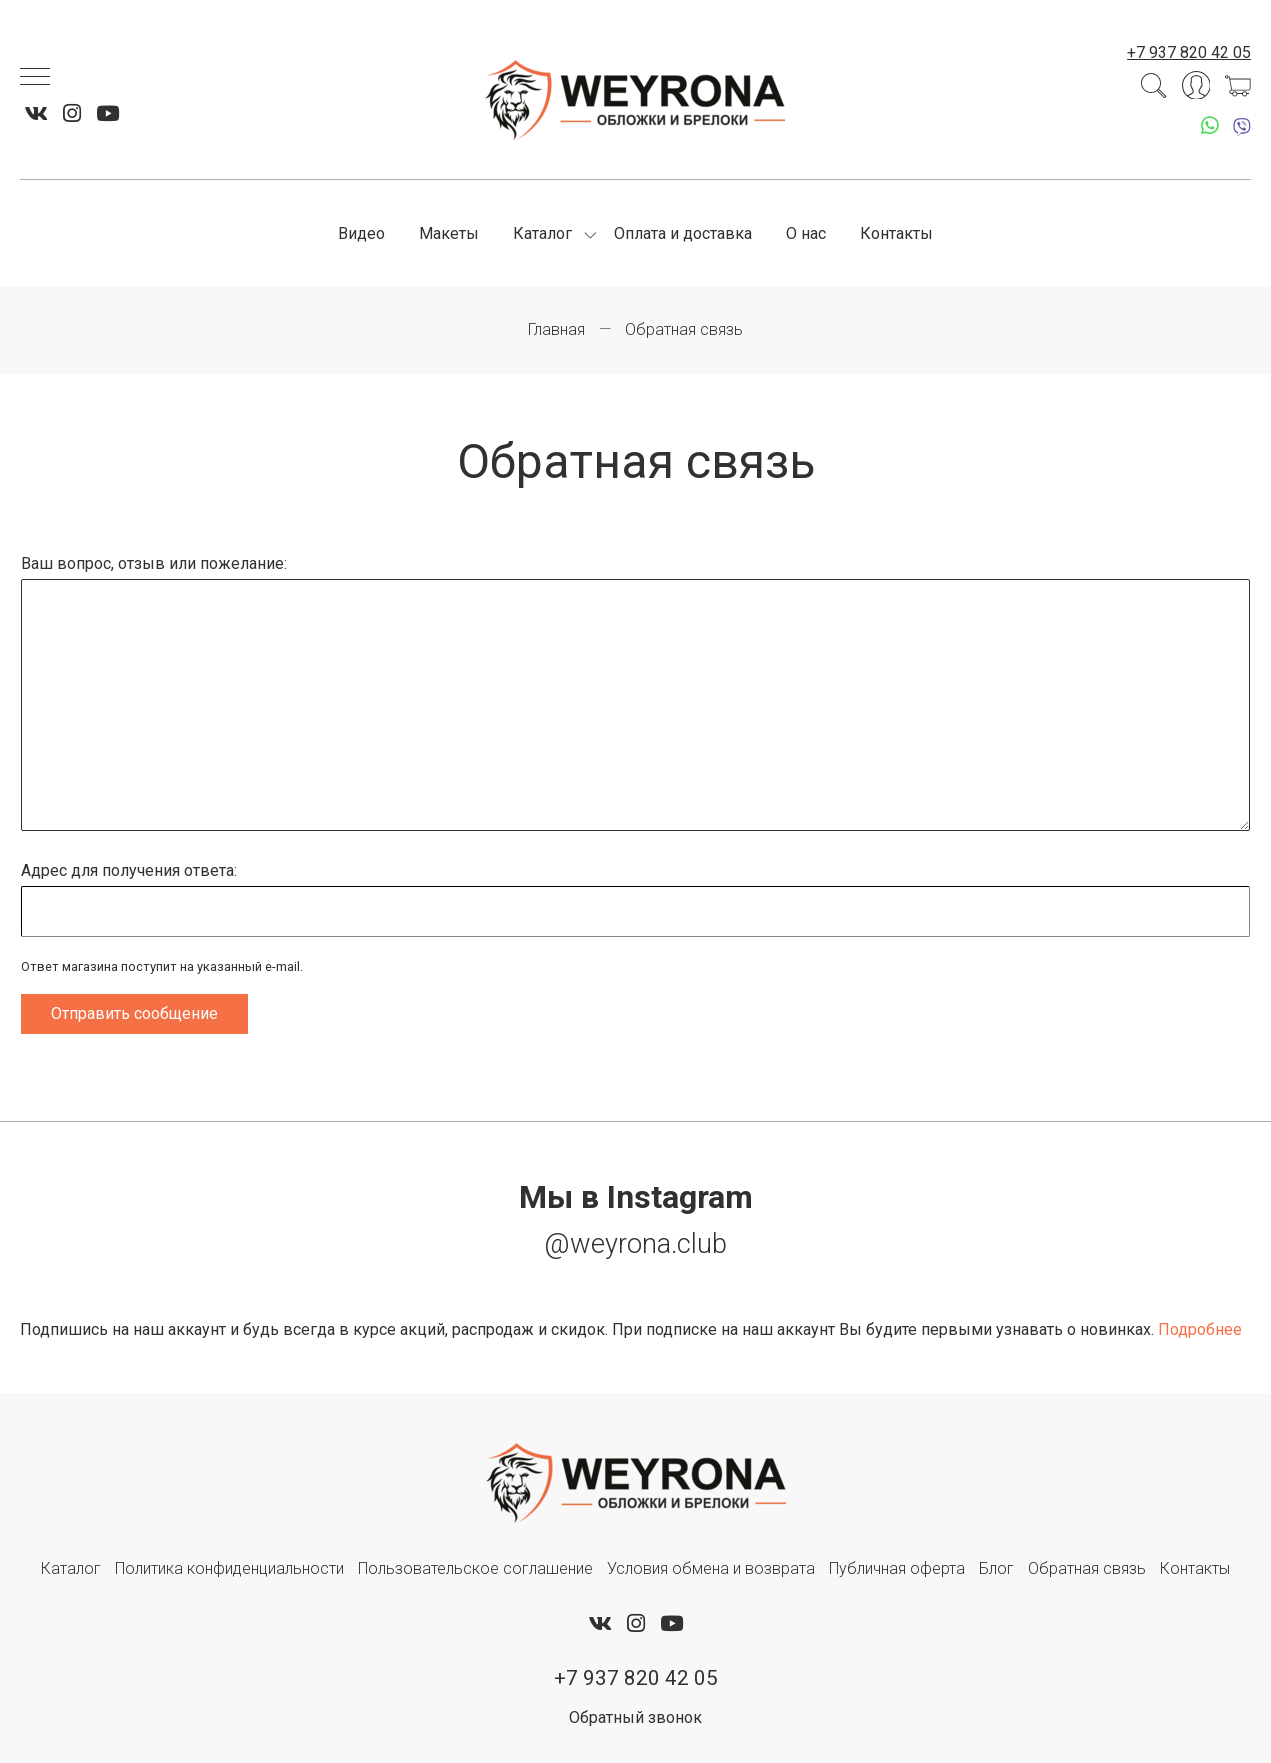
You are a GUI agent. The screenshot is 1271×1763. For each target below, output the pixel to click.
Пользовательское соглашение (475, 1568)
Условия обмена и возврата (711, 1568)
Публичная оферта (897, 1568)
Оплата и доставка (683, 233)
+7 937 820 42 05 (1189, 52)
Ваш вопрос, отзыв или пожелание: (154, 563)
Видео (361, 233)
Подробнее (1200, 1329)
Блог (996, 1568)
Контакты (896, 233)
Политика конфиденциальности (229, 1568)
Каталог (542, 233)
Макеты (449, 233)
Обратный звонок (635, 1717)
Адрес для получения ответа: (129, 870)
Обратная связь (1087, 1568)
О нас (806, 233)
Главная (556, 329)
